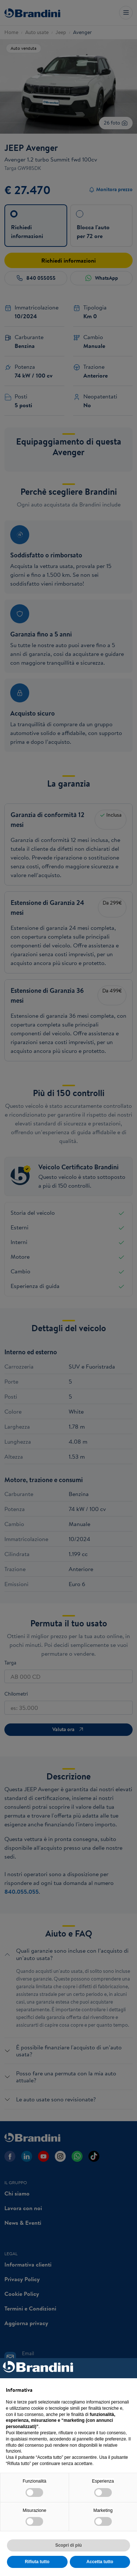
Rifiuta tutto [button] (37, 2561)
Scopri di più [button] (68, 2545)
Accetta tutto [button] (100, 2561)
